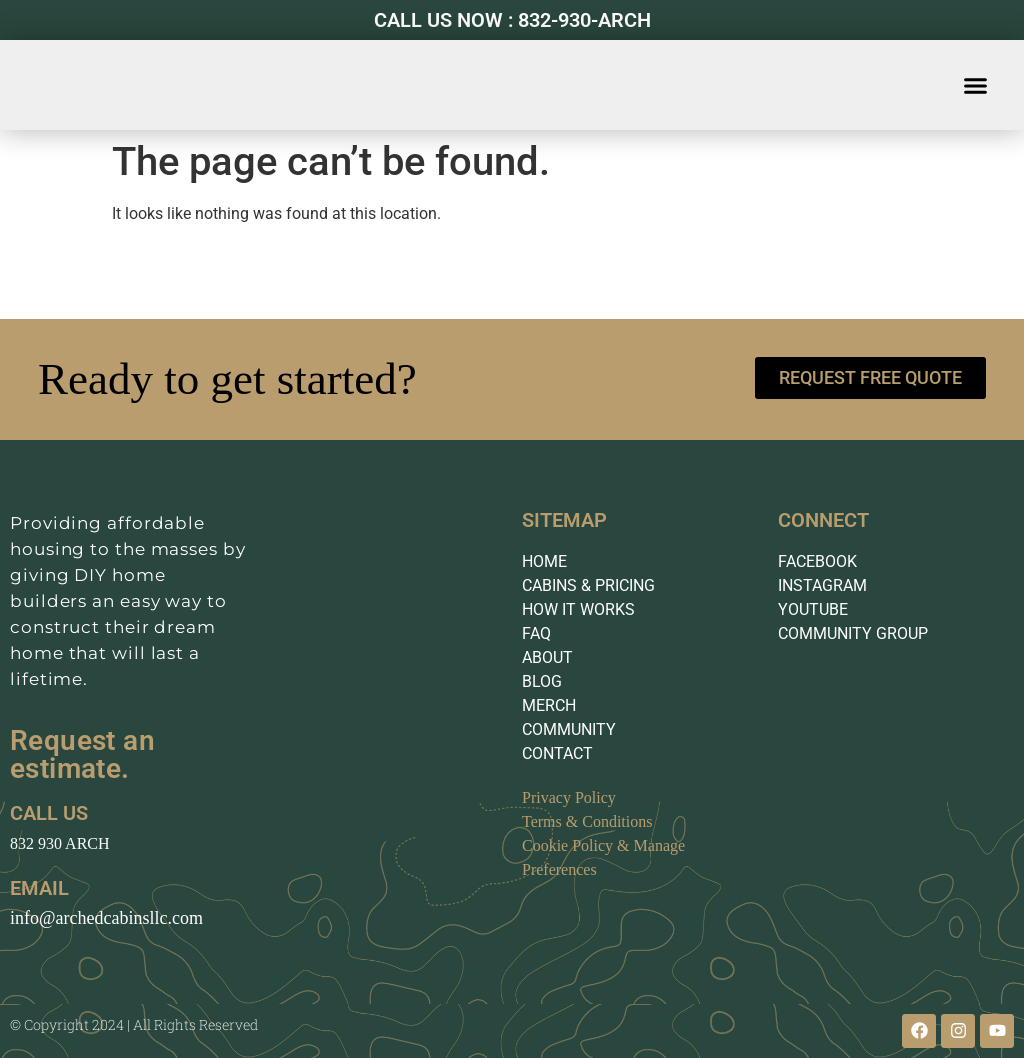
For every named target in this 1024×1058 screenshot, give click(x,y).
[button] (976, 85)
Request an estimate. (82, 754)
